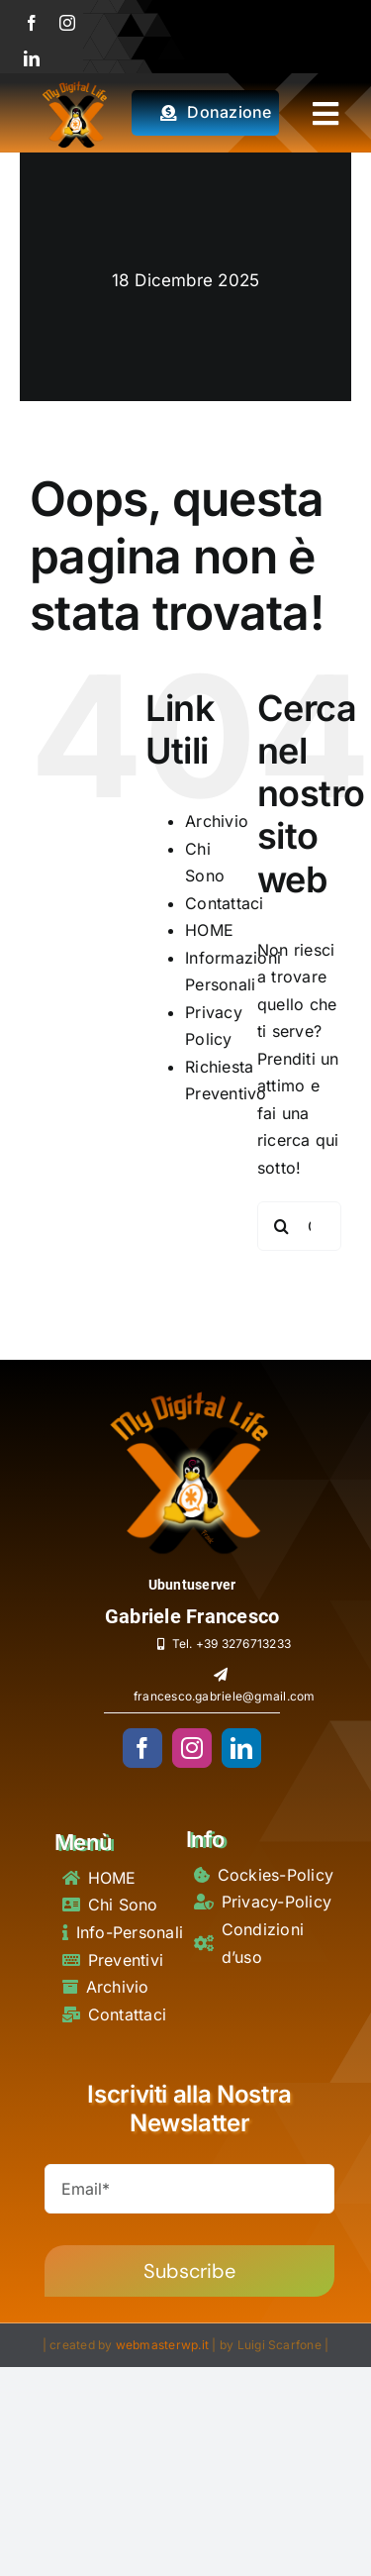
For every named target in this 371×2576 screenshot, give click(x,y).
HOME (209, 930)
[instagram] (67, 23)
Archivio (216, 821)
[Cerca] (282, 1226)
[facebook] (32, 23)
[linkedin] (32, 58)
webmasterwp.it (162, 2344)
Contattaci (224, 903)
